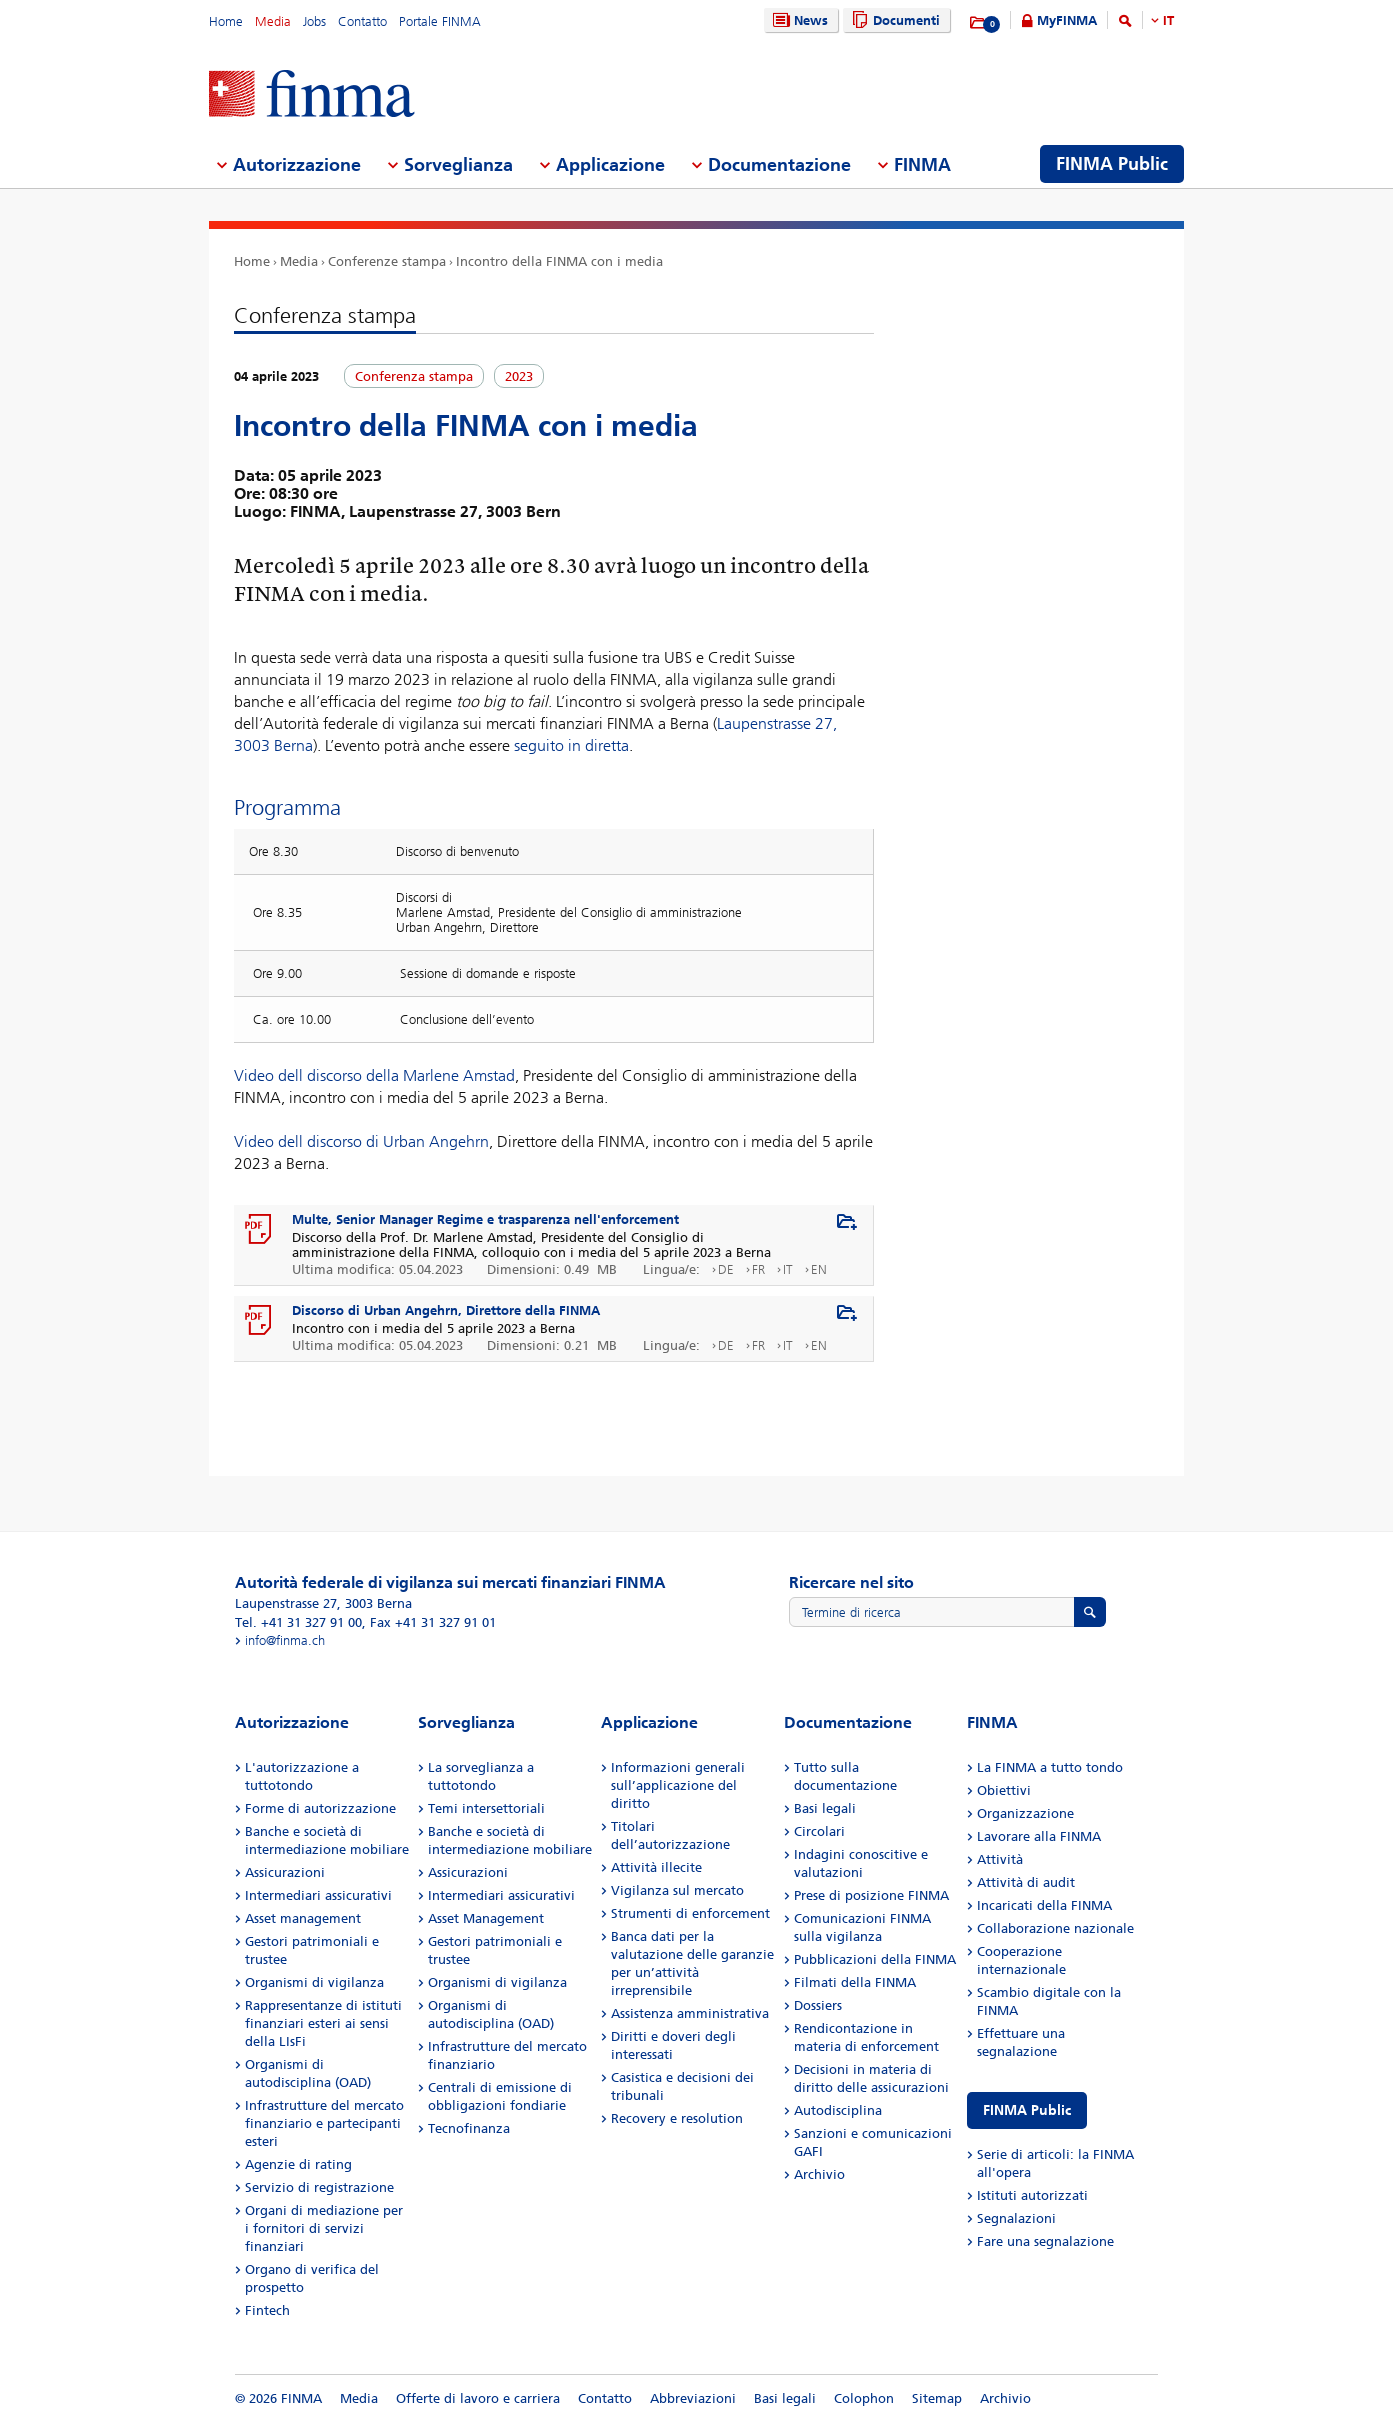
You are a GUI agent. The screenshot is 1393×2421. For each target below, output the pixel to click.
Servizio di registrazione (319, 2187)
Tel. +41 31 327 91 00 (298, 1622)
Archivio (819, 2174)
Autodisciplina (838, 2110)
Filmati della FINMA (855, 1982)
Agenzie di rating (298, 2164)
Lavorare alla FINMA (1039, 1836)
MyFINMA (1067, 20)
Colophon (864, 2398)
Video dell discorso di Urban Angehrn (361, 1141)
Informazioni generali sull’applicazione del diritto (678, 1785)
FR (758, 1269)
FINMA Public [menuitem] (1112, 164)
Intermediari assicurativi (318, 1895)
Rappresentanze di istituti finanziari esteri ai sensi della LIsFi (323, 2023)
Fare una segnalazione (1045, 2241)
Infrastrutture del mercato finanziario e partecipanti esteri (324, 2123)
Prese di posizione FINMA (871, 1895)
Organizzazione (1025, 1813)
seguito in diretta (571, 745)
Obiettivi (1004, 1790)
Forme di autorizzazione (320, 1808)
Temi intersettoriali (486, 1808)
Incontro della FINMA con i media (559, 261)
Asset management (303, 1918)
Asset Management (486, 1918)
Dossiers (818, 2005)
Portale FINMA (440, 21)
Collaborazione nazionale (1055, 1928)
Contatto (362, 21)
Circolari (819, 1831)
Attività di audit (1026, 1882)
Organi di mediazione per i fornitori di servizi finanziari (324, 2228)
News (798, 20)
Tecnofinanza (469, 2128)
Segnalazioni (1016, 2218)
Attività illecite (656, 1867)
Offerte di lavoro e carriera (478, 2398)
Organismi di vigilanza (314, 1982)
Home (226, 21)
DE (726, 1269)
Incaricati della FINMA (1044, 1905)
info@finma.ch (285, 1640)
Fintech (267, 2310)
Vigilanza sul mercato (677, 1890)
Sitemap (937, 2398)
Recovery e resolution (677, 2118)
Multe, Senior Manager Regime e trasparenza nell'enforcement (485, 1219)
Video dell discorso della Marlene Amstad (374, 1075)
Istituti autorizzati (1032, 2195)
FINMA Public (1027, 2110)
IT (1168, 20)
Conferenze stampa (387, 261)
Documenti (893, 20)
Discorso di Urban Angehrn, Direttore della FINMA (446, 1310)
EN (819, 1269)
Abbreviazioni (693, 2398)
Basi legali (825, 1808)
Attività (1000, 1859)
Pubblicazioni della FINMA (875, 1959)
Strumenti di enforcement (690, 1913)
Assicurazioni (285, 1872)
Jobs (314, 21)
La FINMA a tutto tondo (1050, 1767)
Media (273, 21)
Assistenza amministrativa (690, 2013)
